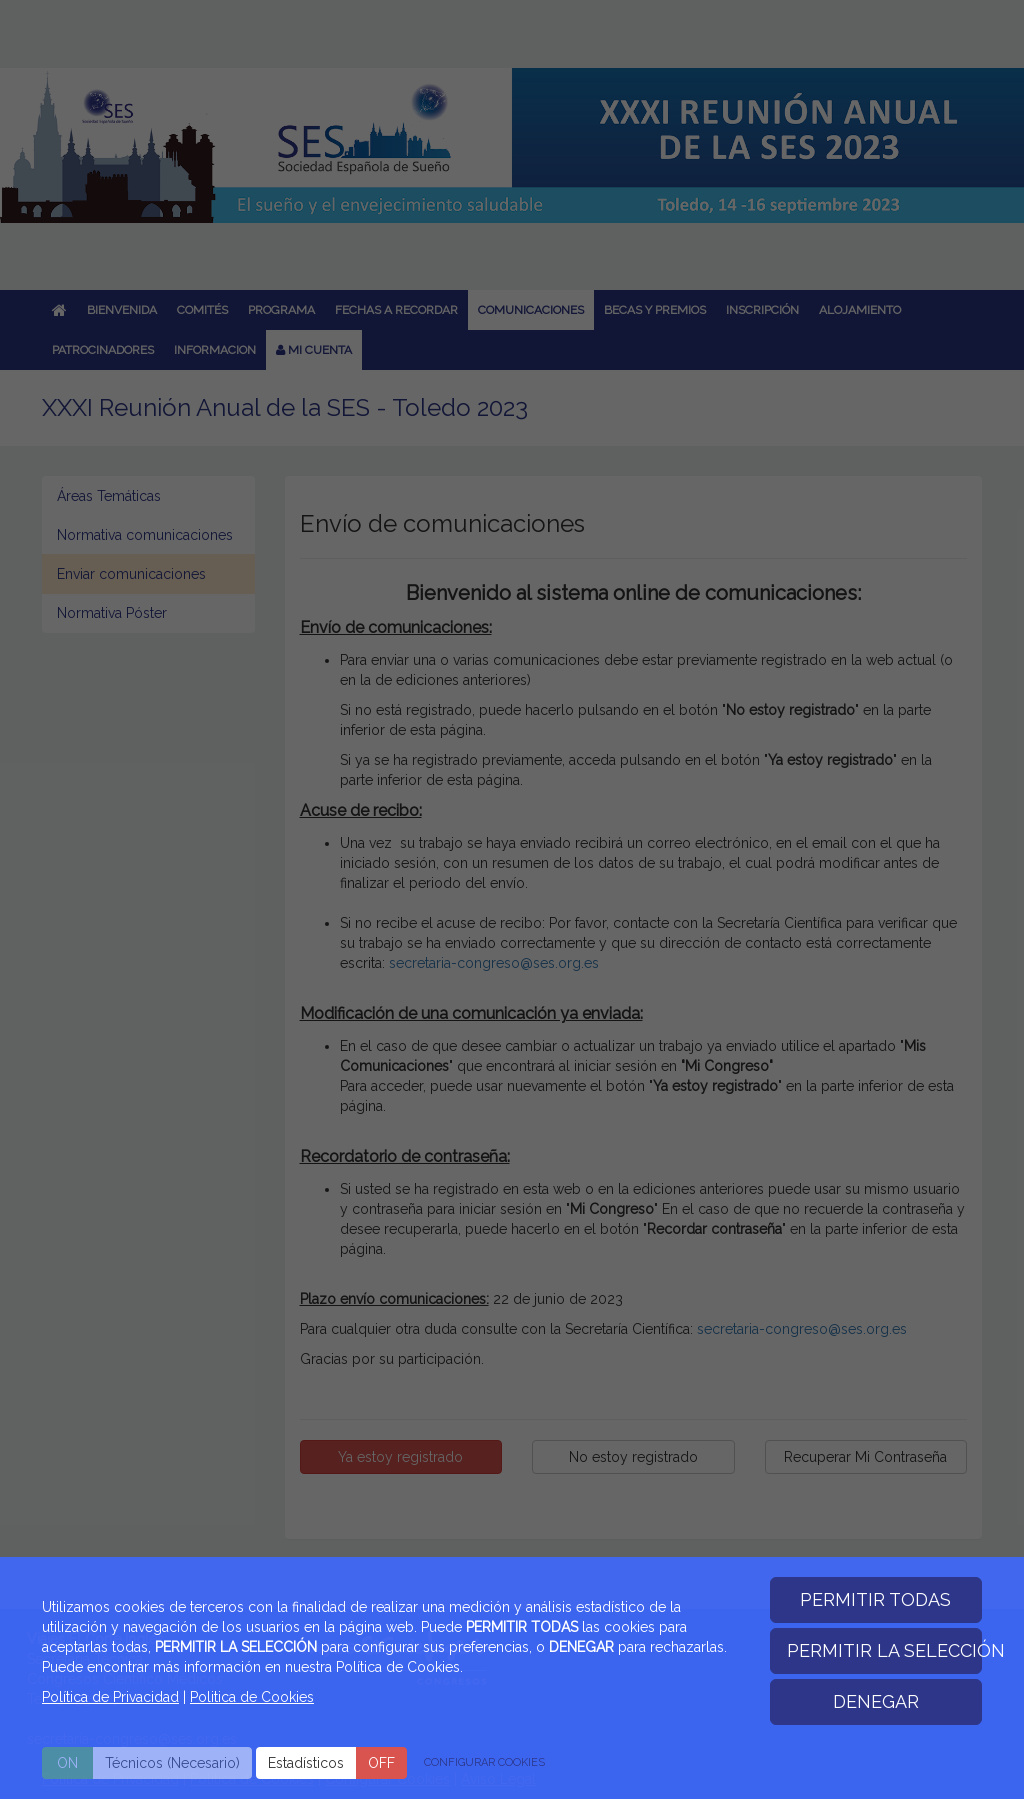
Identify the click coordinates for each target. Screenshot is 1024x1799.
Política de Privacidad (110, 1697)
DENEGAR (876, 1701)
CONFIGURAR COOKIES (484, 1762)
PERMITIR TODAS (875, 1599)
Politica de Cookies (252, 1697)
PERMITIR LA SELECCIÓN (885, 1650)
